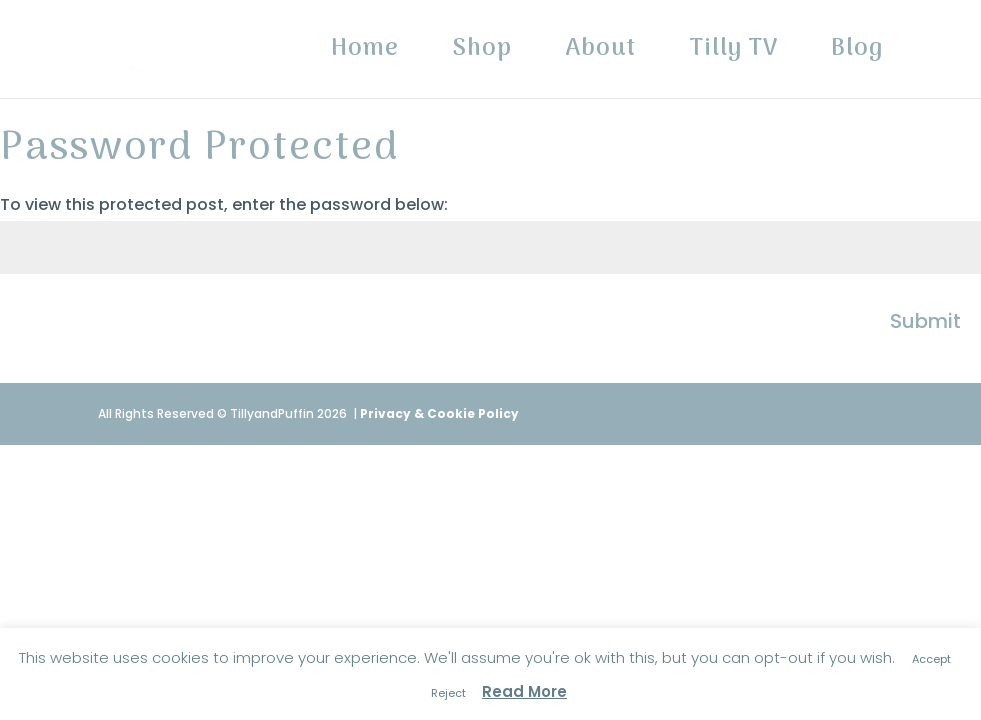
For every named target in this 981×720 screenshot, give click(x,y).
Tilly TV (733, 55)
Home (365, 55)
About (600, 55)
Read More (524, 691)
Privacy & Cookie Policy (439, 413)
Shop (482, 55)
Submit (925, 321)
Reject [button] (448, 693)
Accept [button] (931, 659)
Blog (857, 55)
